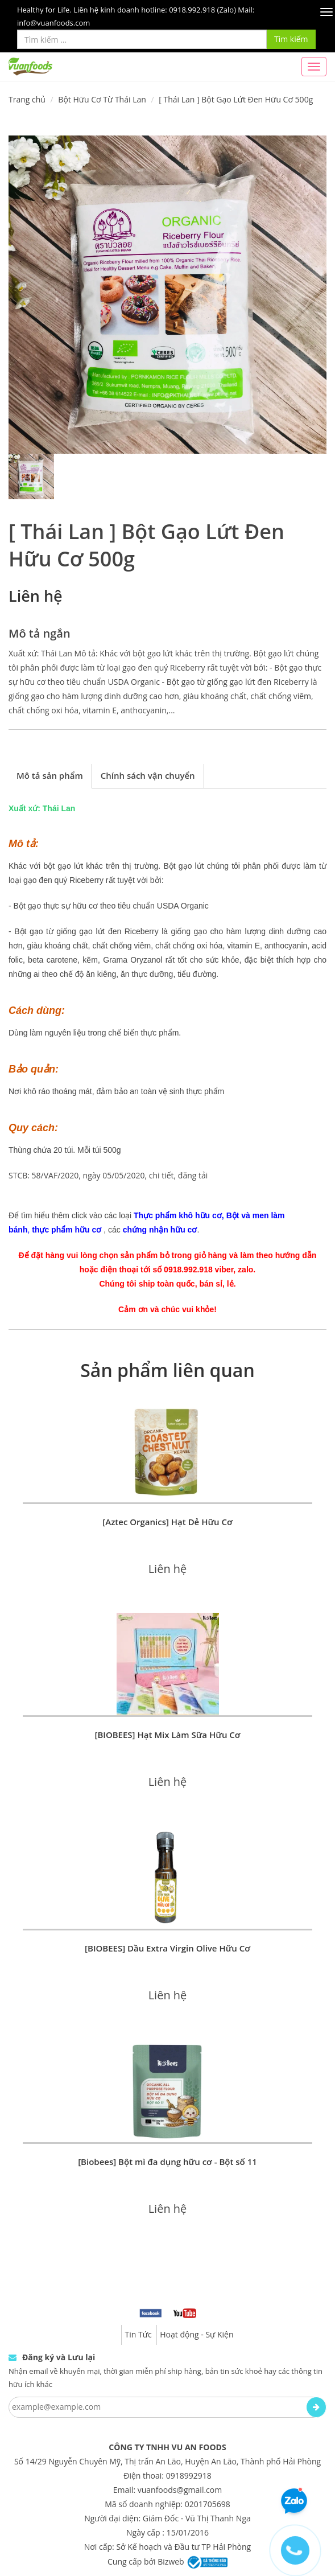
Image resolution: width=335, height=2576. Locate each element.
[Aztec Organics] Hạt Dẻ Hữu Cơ (167, 1521)
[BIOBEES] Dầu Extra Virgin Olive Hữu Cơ (167, 1948)
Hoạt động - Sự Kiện (196, 2334)
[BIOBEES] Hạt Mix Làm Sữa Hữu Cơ (167, 1734)
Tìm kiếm (291, 39)
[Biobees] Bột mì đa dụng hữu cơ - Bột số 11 (167, 2161)
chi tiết (161, 1175)
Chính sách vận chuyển (148, 775)
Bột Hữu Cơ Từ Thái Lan (102, 99)
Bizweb (171, 2561)
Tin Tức (138, 2334)
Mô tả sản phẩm (49, 775)
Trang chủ (27, 99)
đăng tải (193, 1175)
